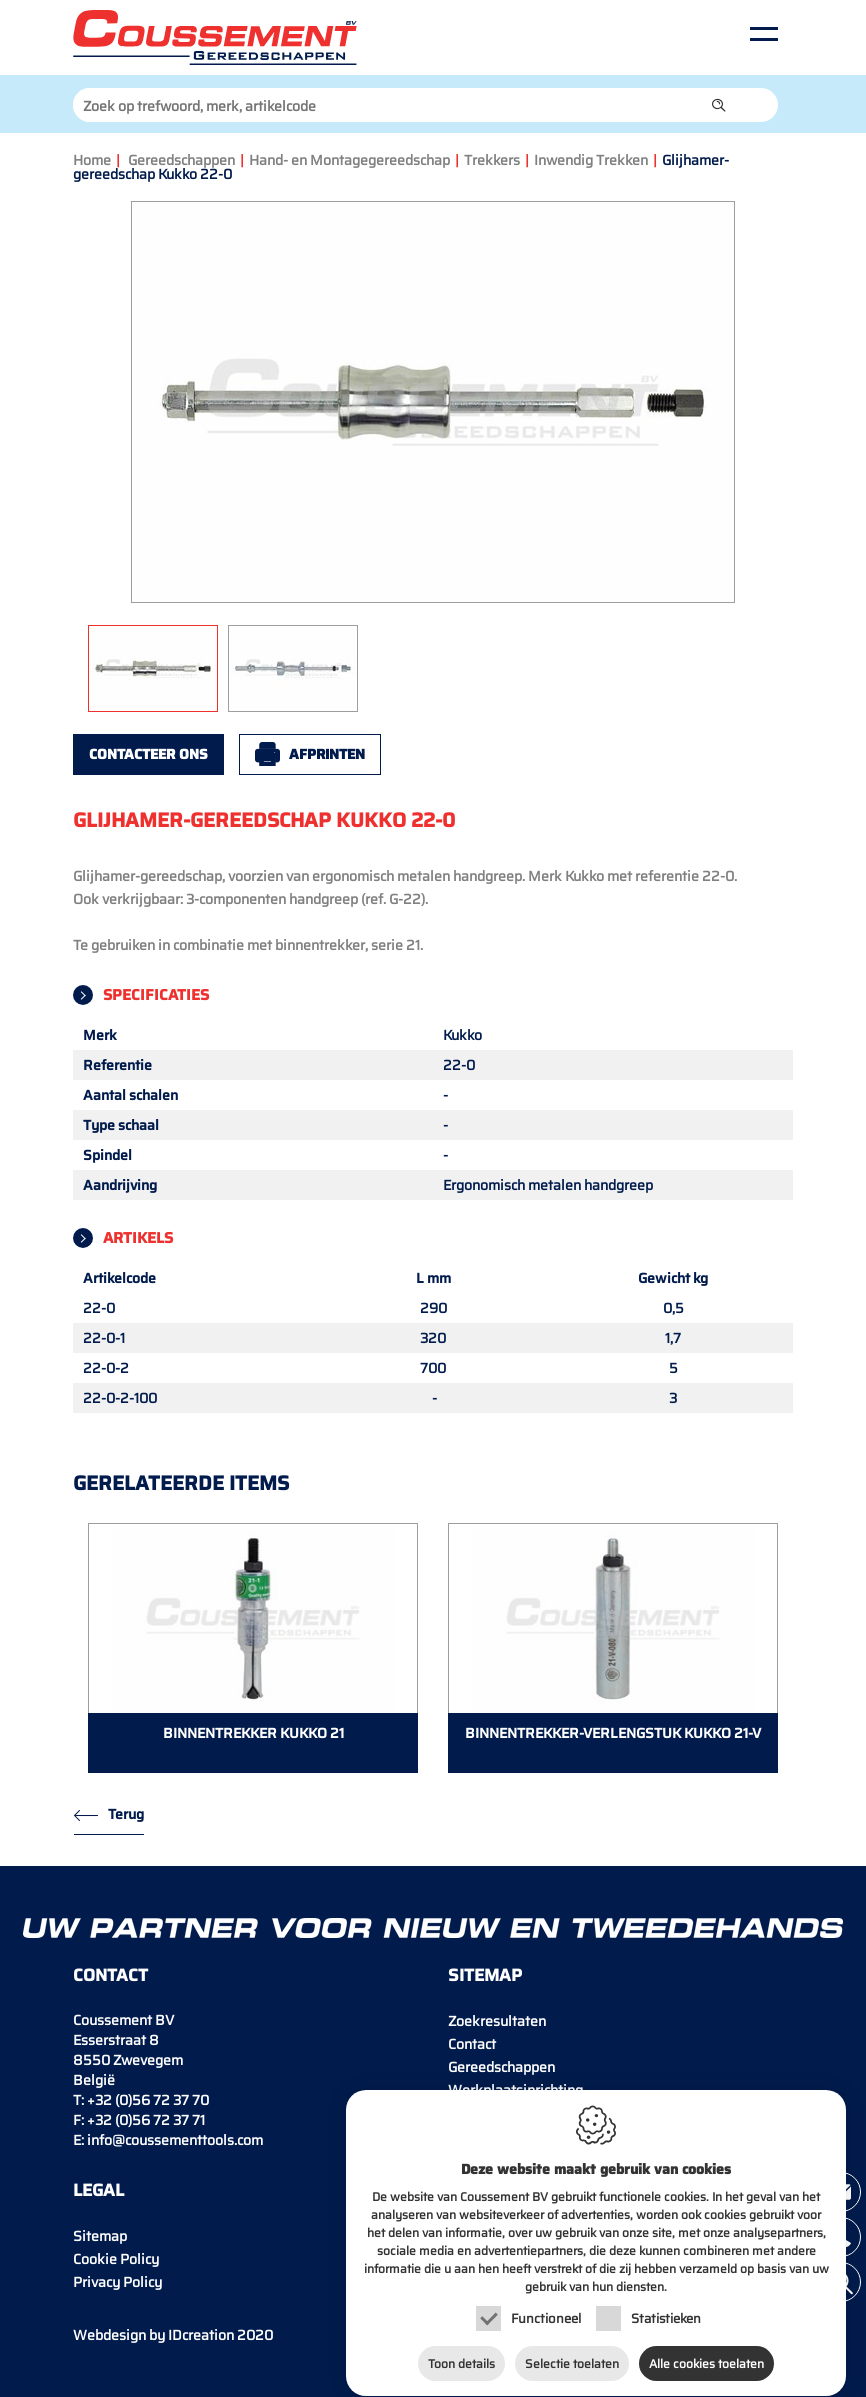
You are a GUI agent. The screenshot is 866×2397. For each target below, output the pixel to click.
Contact (472, 2044)
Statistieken (666, 2313)
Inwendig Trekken (591, 160)
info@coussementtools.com (175, 2140)
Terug (126, 1814)
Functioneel (546, 2313)
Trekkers (492, 160)
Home (92, 160)
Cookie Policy (116, 2259)
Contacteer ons (148, 754)
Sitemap (100, 2236)
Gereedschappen (181, 160)
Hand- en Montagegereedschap (349, 160)
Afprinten (327, 754)
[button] (719, 105)
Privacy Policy (117, 2282)
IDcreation (153, 2335)
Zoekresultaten (497, 2021)
